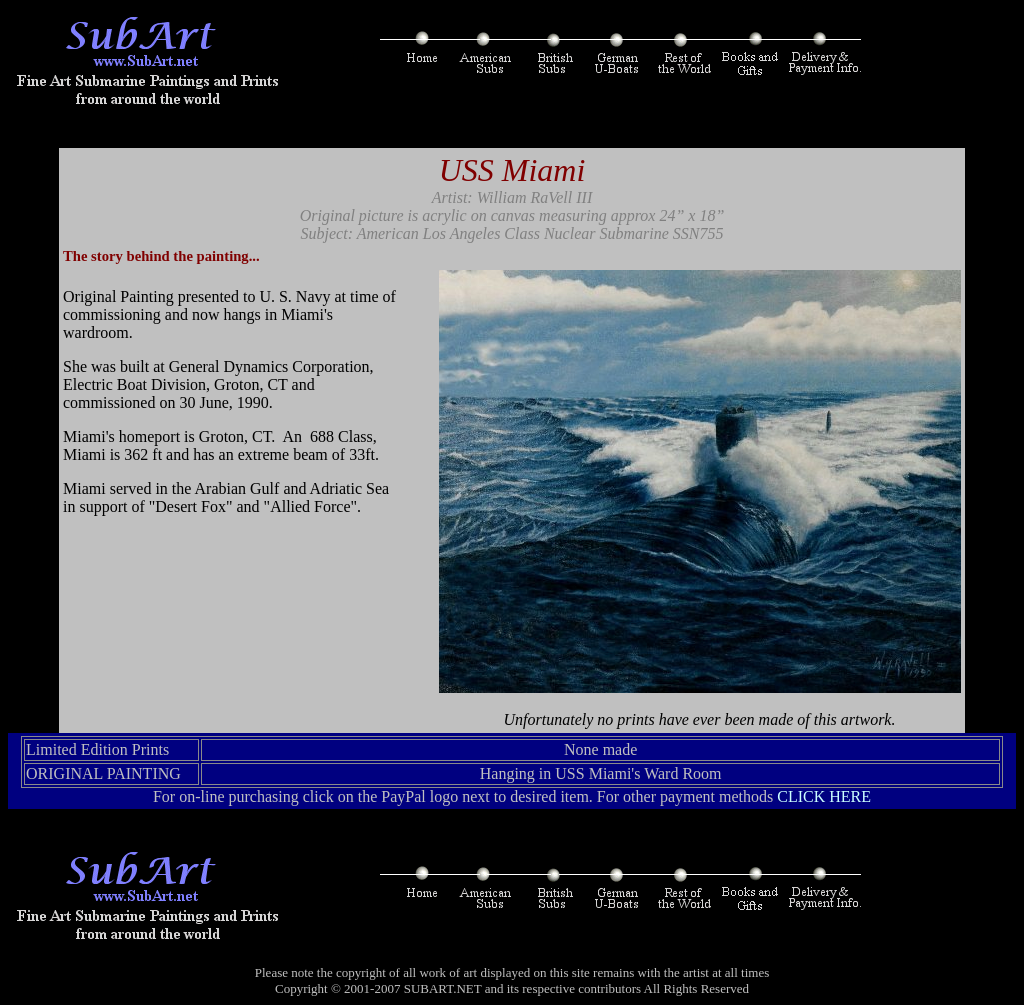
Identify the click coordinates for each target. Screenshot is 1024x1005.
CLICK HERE (824, 796)
